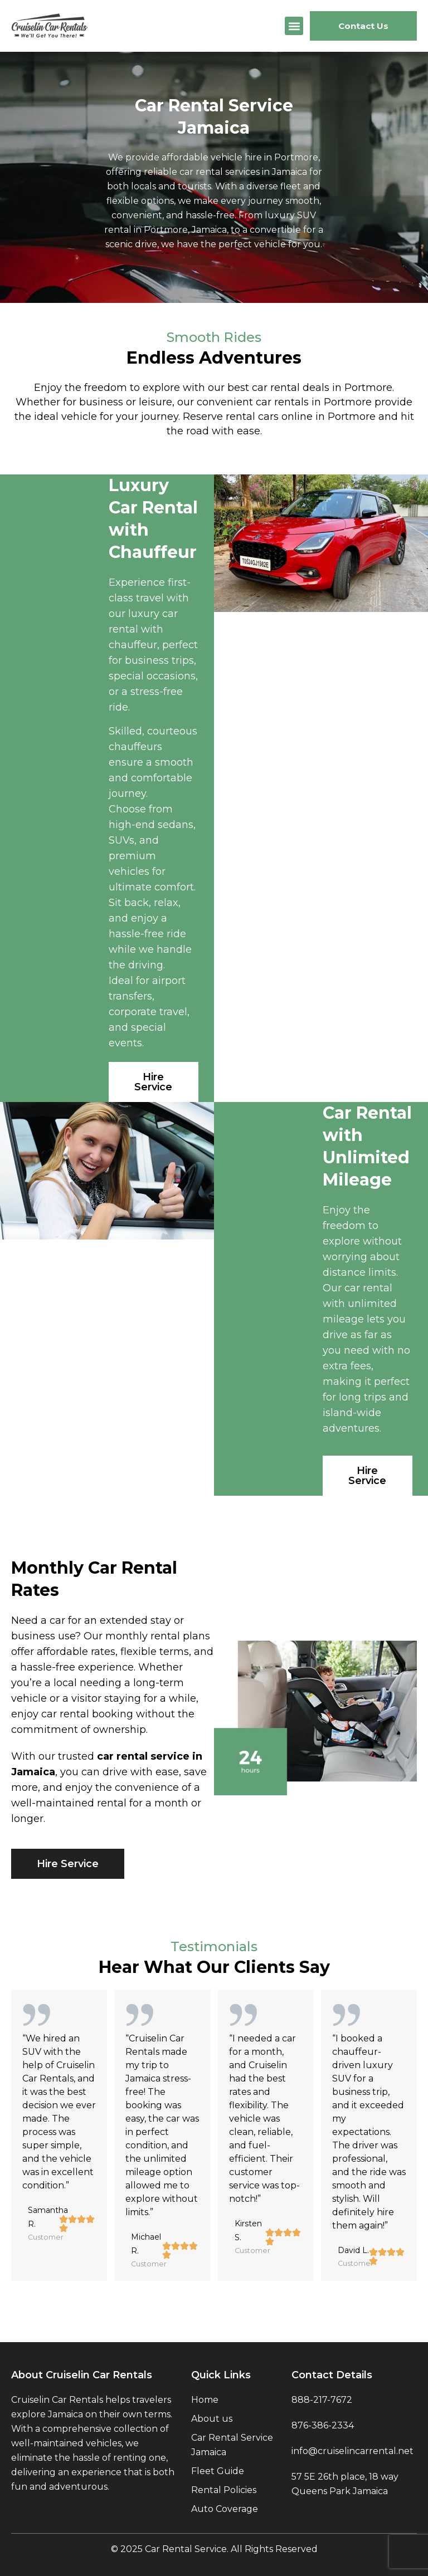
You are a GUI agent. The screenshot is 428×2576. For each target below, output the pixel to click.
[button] (294, 26)
